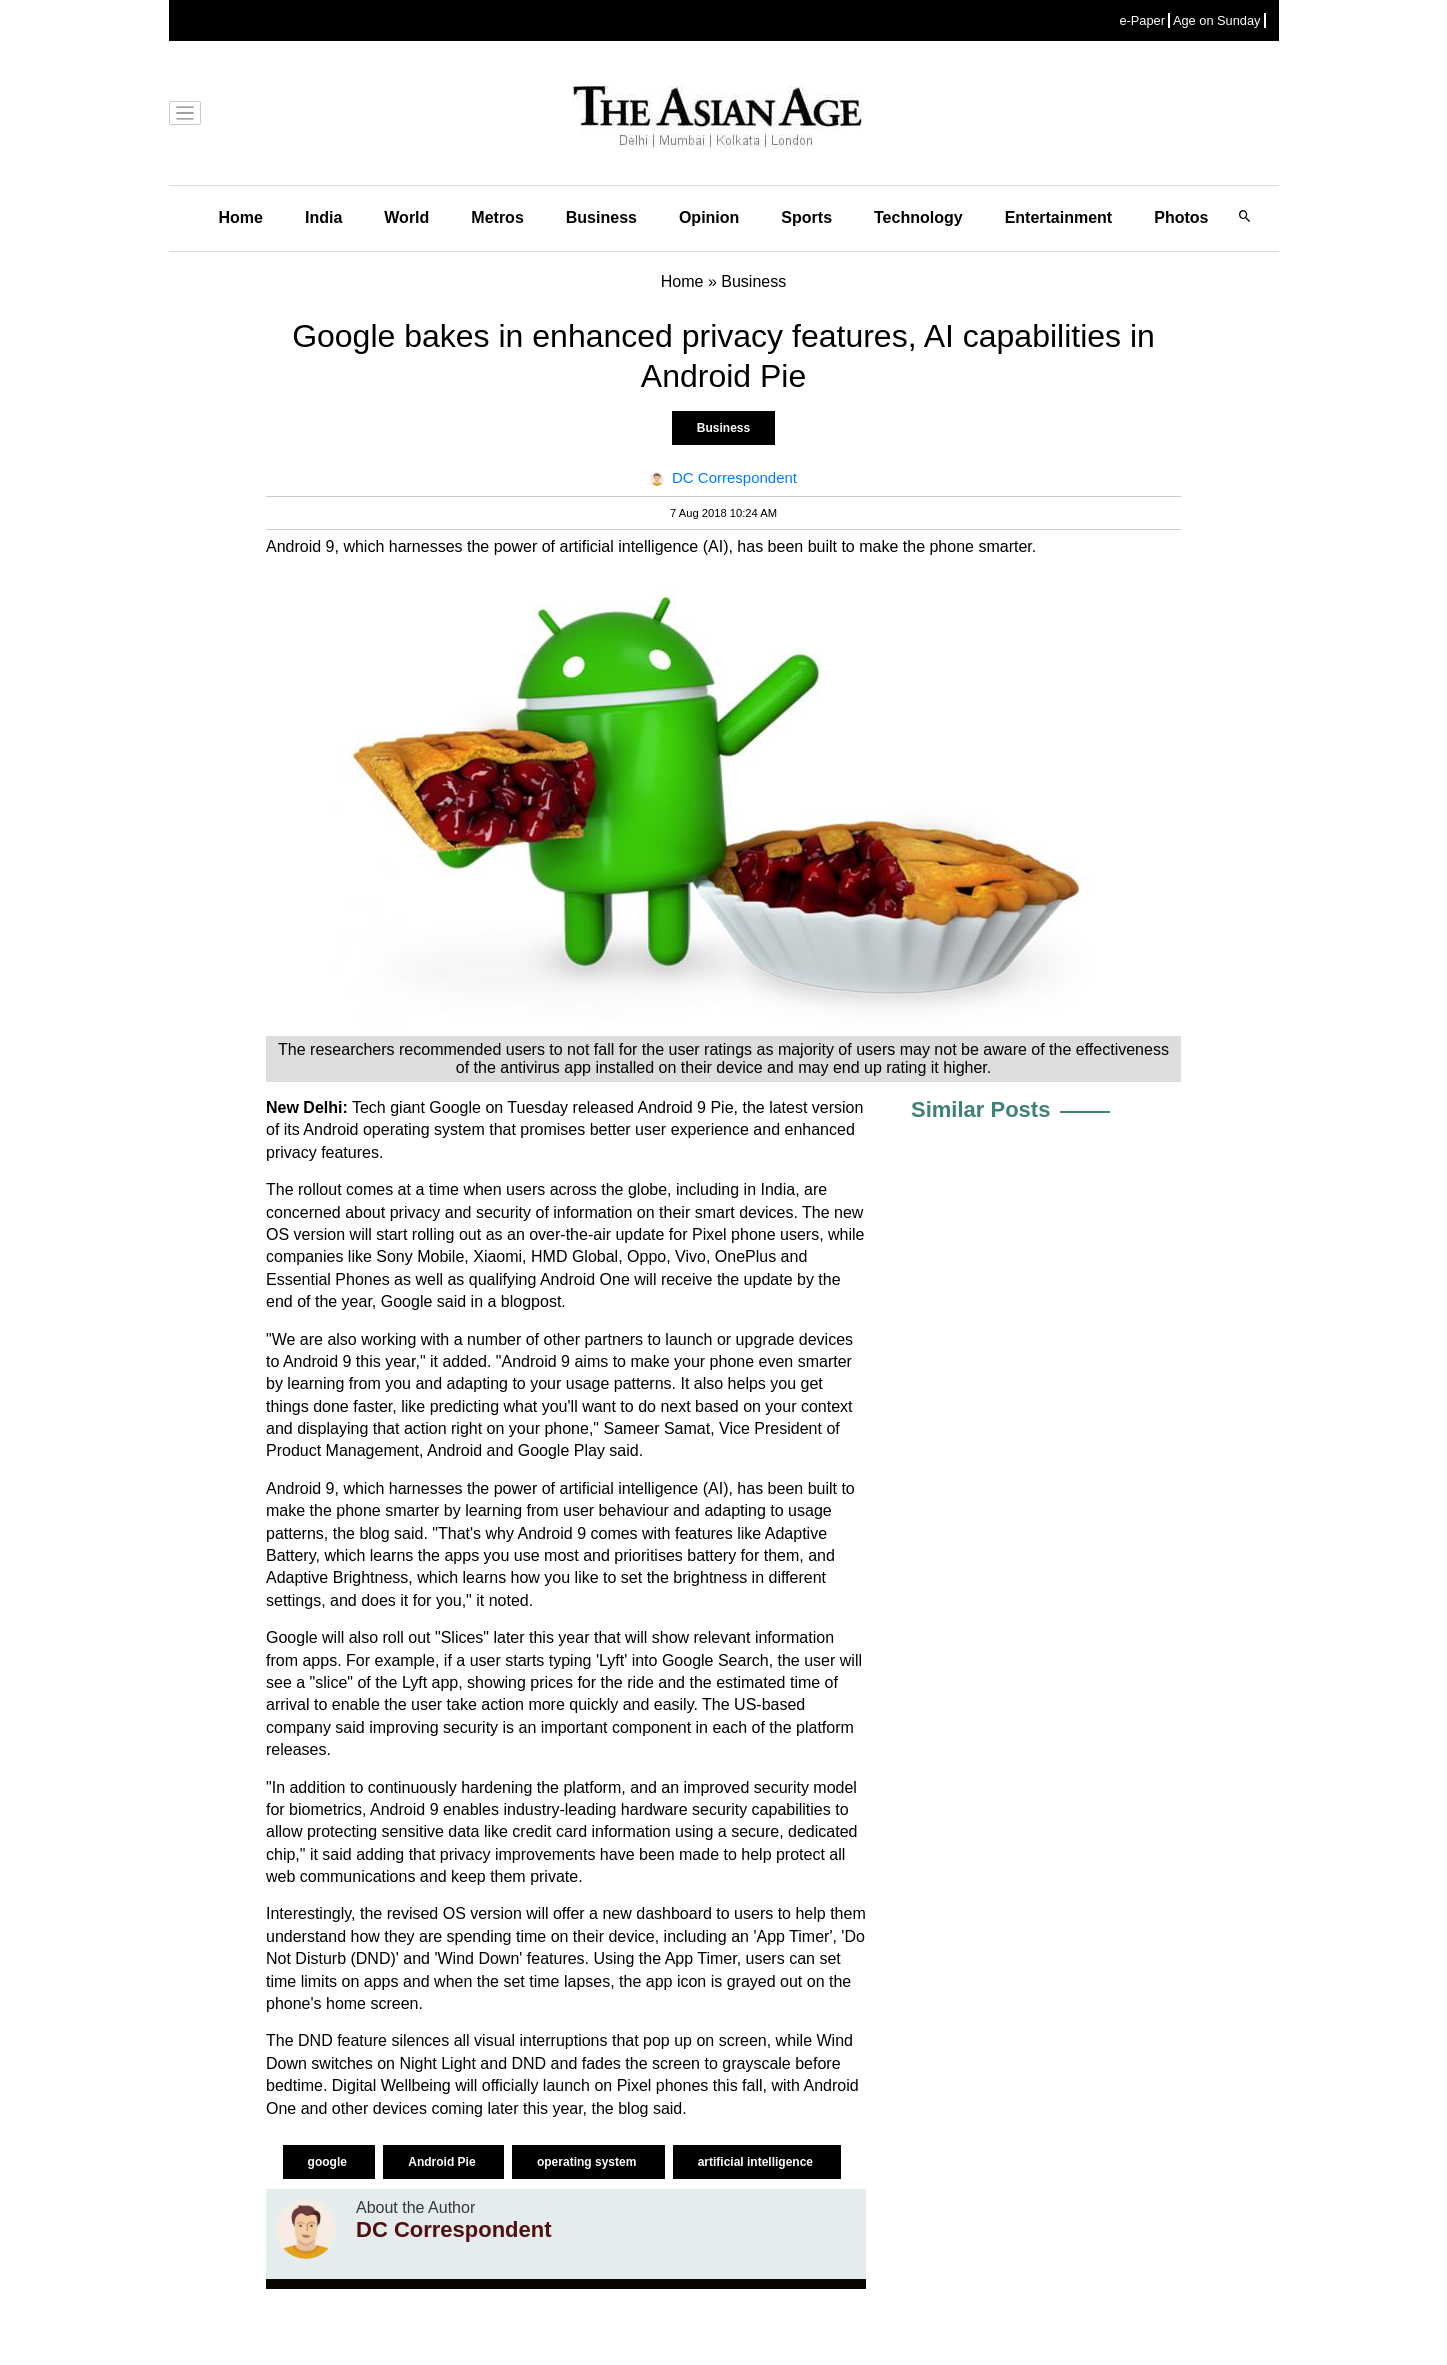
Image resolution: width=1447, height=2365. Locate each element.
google (329, 2162)
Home (241, 217)
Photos (1181, 217)
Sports (806, 217)
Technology (918, 217)
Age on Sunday (1217, 20)
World (406, 217)
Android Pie (443, 2162)
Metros (497, 217)
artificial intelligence (757, 2162)
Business (601, 217)
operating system (588, 2162)
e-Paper (1142, 20)
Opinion (709, 217)
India (323, 217)
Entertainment (1059, 217)
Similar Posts (980, 1109)
